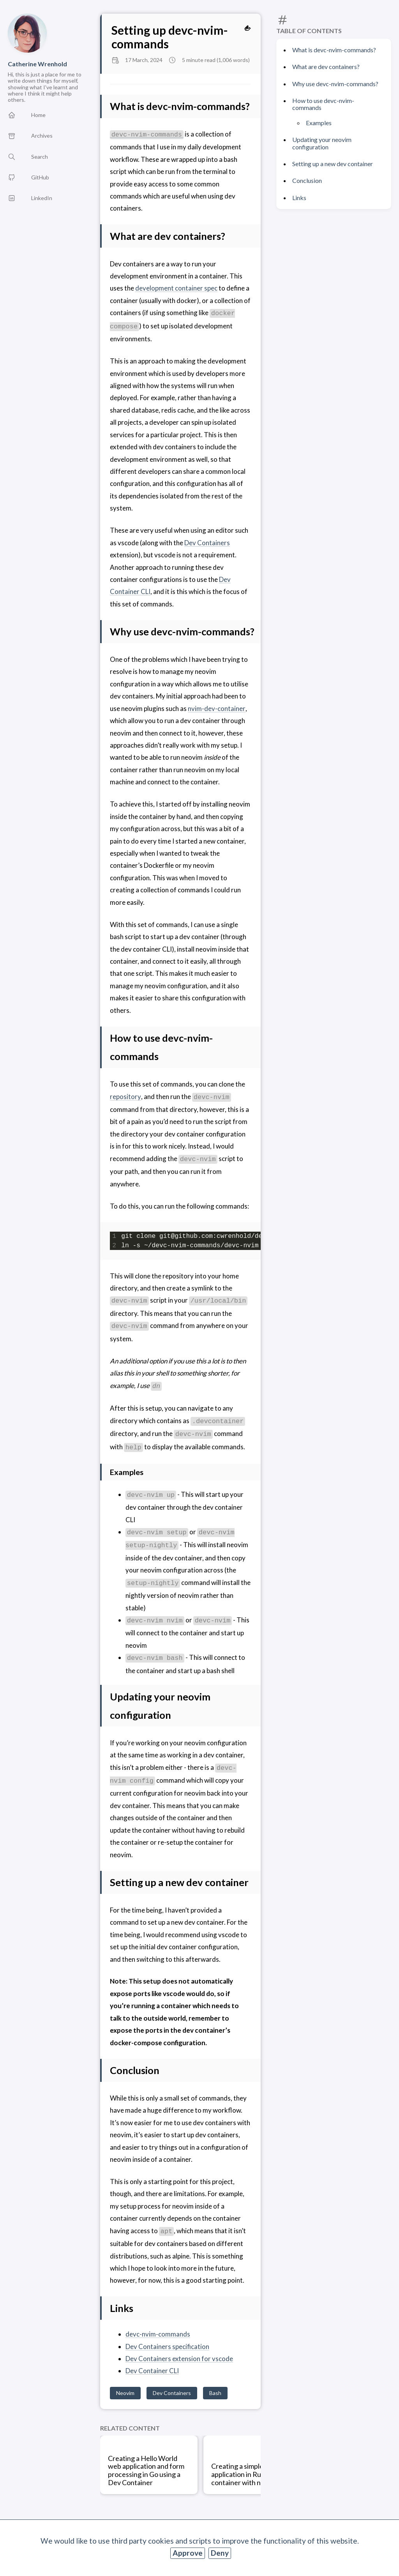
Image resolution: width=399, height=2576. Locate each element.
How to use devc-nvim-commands (323, 104)
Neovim (125, 2393)
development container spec (176, 288)
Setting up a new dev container (332, 163)
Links (299, 197)
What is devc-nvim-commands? (334, 49)
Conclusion (307, 180)
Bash (215, 2393)
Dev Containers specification (167, 2346)
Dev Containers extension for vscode (179, 2358)
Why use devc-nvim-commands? (335, 83)
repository (125, 1096)
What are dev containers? (326, 66)
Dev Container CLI (152, 2371)
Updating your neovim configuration (321, 143)
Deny (220, 2552)
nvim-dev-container (216, 708)
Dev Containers (207, 543)
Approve (188, 2552)
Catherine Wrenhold (37, 63)
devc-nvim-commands (157, 2334)
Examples (319, 122)
